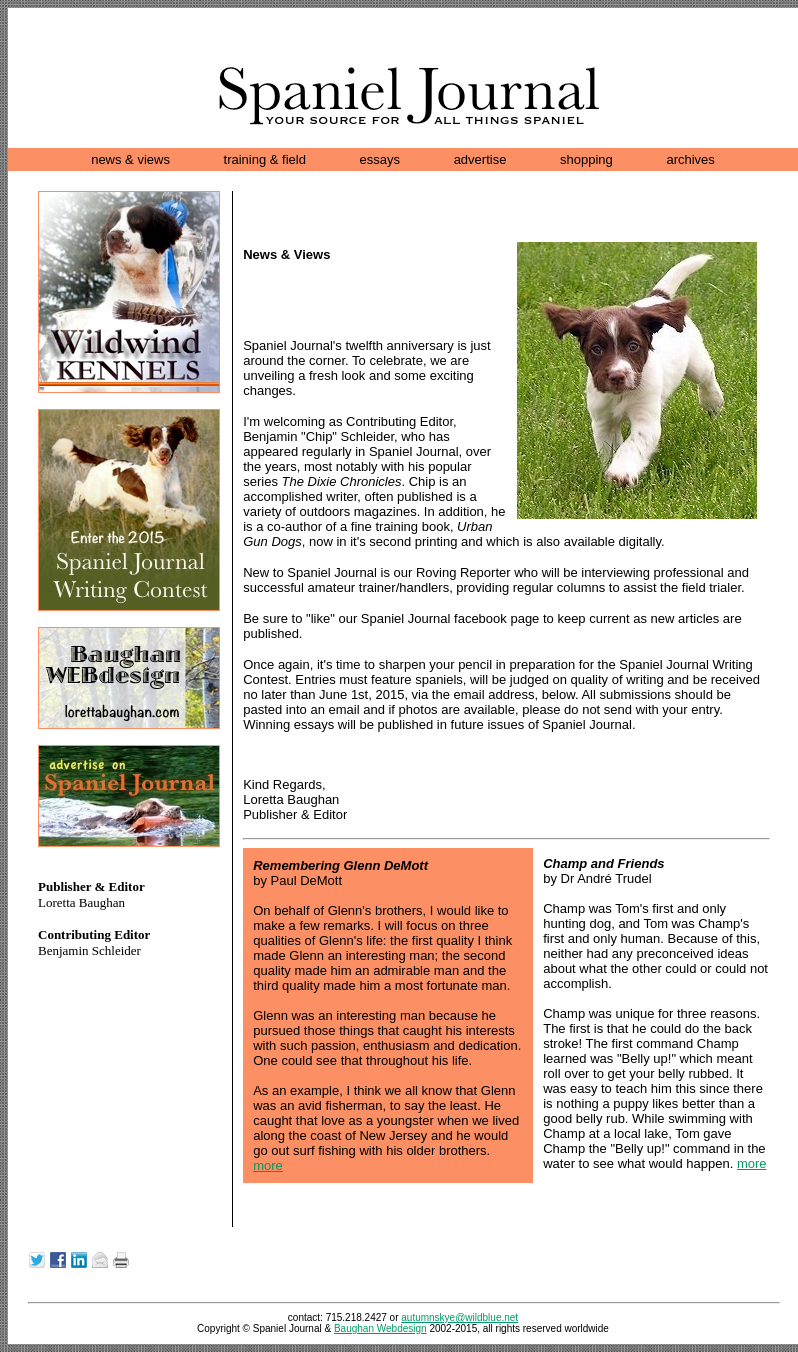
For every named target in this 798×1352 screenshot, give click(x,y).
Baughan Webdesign (380, 1328)
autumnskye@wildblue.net (459, 1317)
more (268, 1165)
